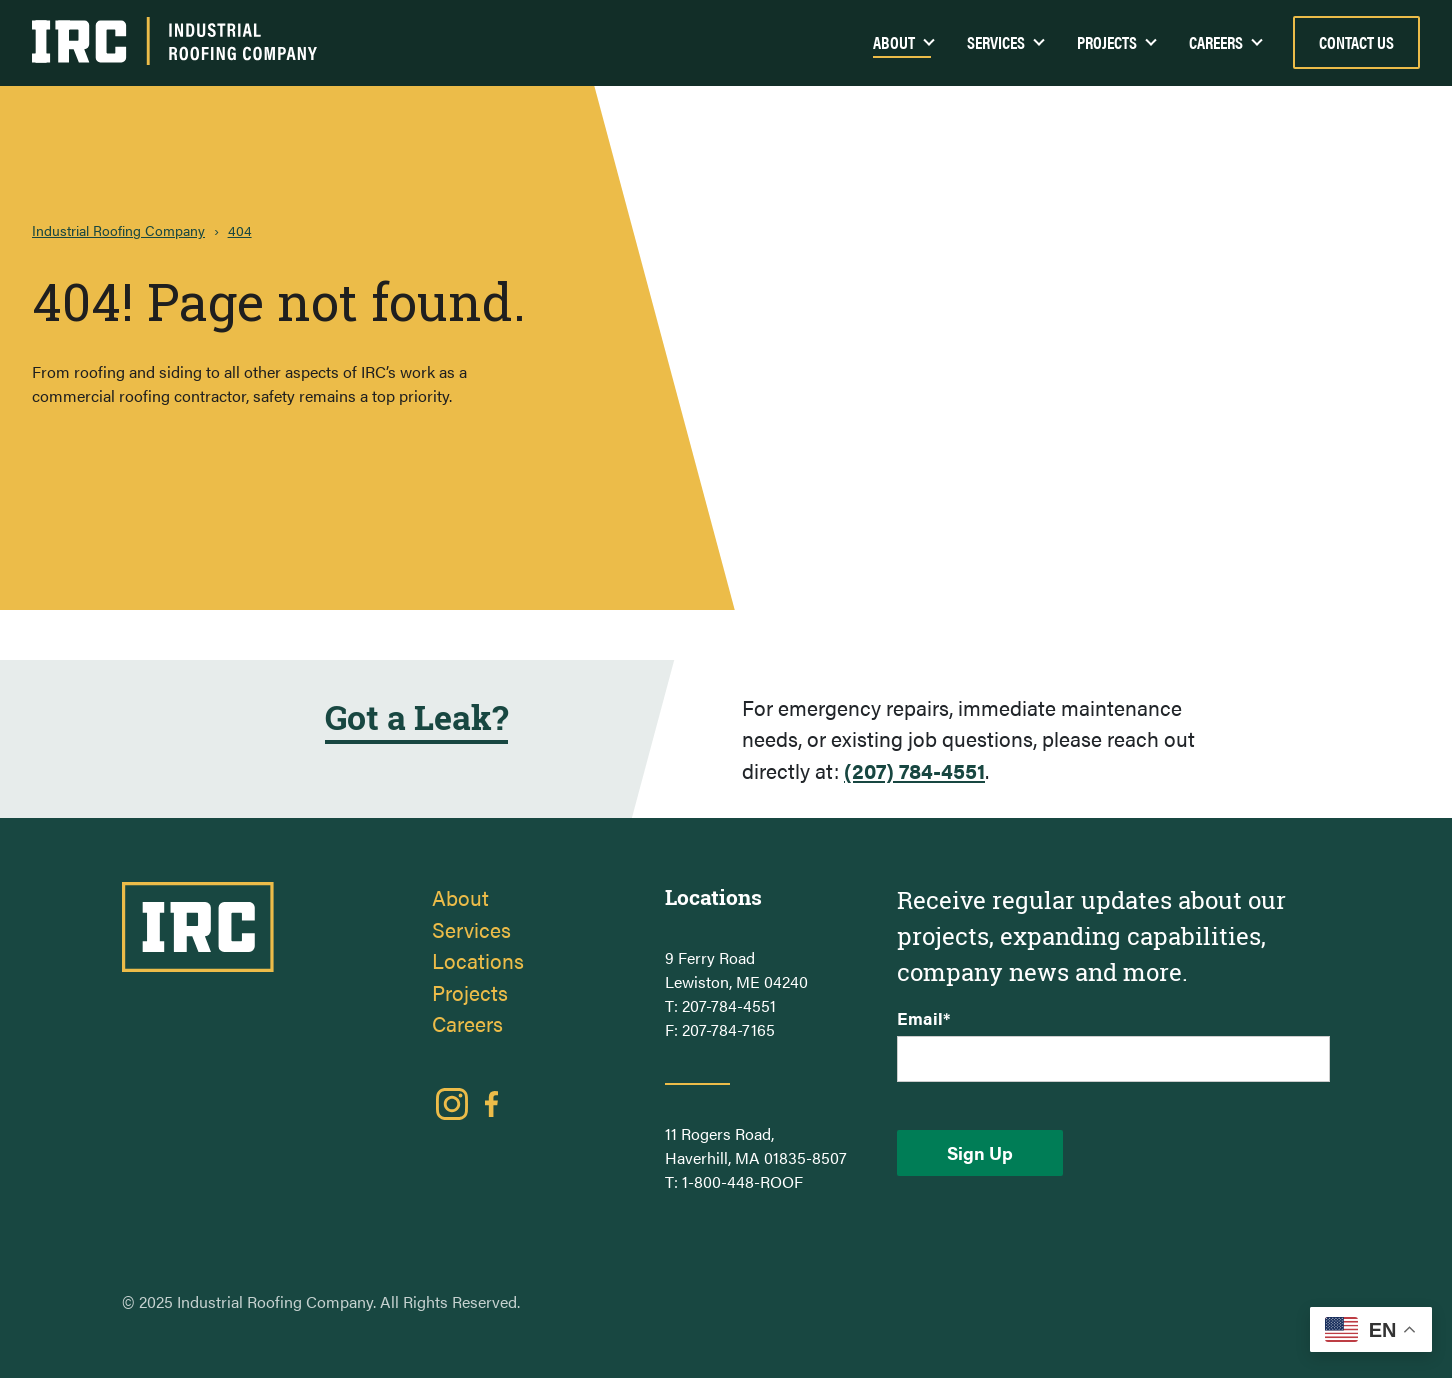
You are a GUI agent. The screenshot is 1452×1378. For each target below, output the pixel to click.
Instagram (452, 1104)
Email (923, 1018)
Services (996, 42)
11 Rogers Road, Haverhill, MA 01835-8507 (756, 1145)
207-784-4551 (729, 1005)
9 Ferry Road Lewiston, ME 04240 (736, 969)
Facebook (492, 1104)
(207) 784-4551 (914, 770)
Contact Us (1356, 42)
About (460, 897)
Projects (1107, 42)
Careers (1216, 42)
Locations (478, 960)
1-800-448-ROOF (742, 1181)
